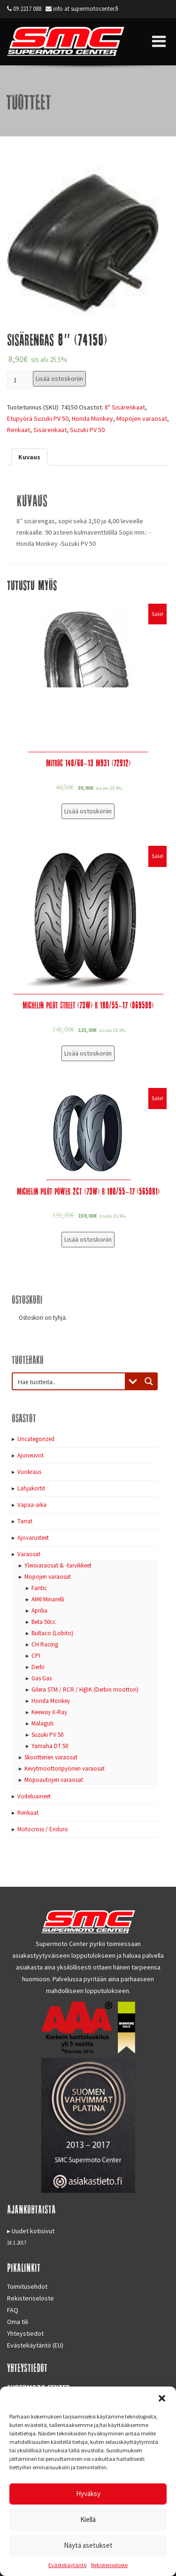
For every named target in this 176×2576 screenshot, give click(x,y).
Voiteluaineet (34, 1796)
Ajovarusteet (33, 1538)
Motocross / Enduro (42, 1829)
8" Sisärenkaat (125, 407)
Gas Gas (41, 1678)
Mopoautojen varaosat (53, 1780)
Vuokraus (29, 1472)
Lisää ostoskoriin (59, 378)
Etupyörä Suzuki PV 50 (38, 418)
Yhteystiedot (25, 2333)
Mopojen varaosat (141, 418)
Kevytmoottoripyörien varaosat (64, 1768)
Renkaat (18, 429)
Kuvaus (29, 457)
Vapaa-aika (31, 1505)
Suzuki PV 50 (87, 429)
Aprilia (39, 1611)
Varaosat (28, 1554)
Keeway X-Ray (49, 1712)
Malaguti (42, 1723)
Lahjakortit (31, 1488)
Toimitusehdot (27, 2286)
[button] (162, 2398)
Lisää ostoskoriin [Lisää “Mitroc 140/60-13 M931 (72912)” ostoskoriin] (88, 811)
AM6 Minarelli (47, 1599)
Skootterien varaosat (50, 1757)
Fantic (39, 1588)
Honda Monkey (92, 418)
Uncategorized (35, 1439)
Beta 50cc (43, 1622)
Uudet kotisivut (33, 2231)
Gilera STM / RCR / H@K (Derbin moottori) (84, 1690)
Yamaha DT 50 (49, 1746)
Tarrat (24, 1521)
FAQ (12, 2310)
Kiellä (88, 2519)
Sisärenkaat (50, 429)
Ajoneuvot (30, 1455)
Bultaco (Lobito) (52, 1633)
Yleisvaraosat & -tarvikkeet (58, 1565)
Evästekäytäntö (67, 2564)
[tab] (29, 457)
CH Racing (44, 1644)
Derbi (38, 1667)
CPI (35, 1656)
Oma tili (17, 2321)
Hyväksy (88, 2493)
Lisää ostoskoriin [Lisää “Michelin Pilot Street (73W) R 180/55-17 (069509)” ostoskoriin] (88, 1053)
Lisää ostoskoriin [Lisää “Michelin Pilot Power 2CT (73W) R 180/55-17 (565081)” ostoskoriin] (88, 1239)
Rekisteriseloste (109, 2564)
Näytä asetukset (88, 2545)
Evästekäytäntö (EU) (35, 2345)
